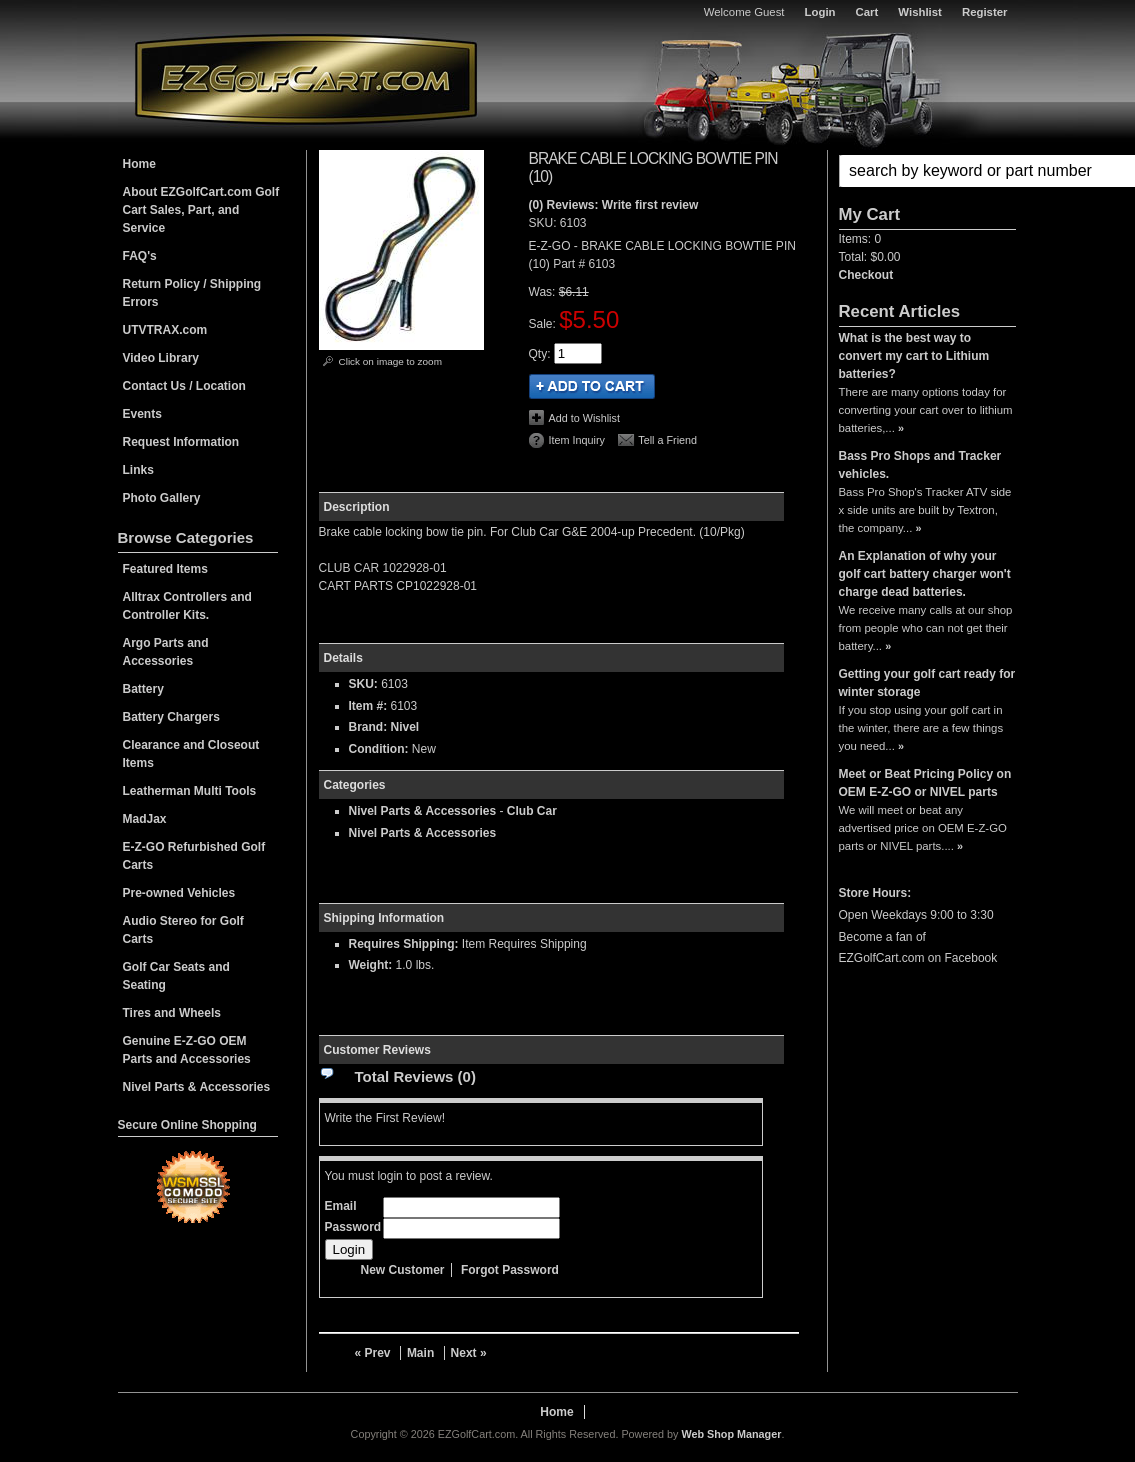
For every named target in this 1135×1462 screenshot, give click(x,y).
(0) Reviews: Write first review (614, 205)
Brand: (368, 727)
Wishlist (920, 12)
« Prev (373, 1353)
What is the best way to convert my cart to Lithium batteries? (914, 356)
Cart (867, 12)
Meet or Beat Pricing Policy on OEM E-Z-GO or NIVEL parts (925, 783)
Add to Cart (592, 386)
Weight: (371, 965)
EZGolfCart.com (306, 78)
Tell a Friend (667, 440)
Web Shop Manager (731, 1434)
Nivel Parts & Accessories (423, 811)
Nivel (405, 727)
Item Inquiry (577, 440)
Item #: (370, 706)
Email (341, 1206)
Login (820, 12)
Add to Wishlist (584, 418)
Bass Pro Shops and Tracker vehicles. (920, 465)
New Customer (403, 1270)
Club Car (532, 811)
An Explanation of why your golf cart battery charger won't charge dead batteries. (925, 574)
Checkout (866, 275)
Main (420, 1353)
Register (985, 12)
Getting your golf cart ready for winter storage (927, 683)
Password (353, 1227)
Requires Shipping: (404, 944)
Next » (469, 1353)
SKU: (544, 223)
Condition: (379, 749)
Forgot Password (510, 1270)
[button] (927, 171)
